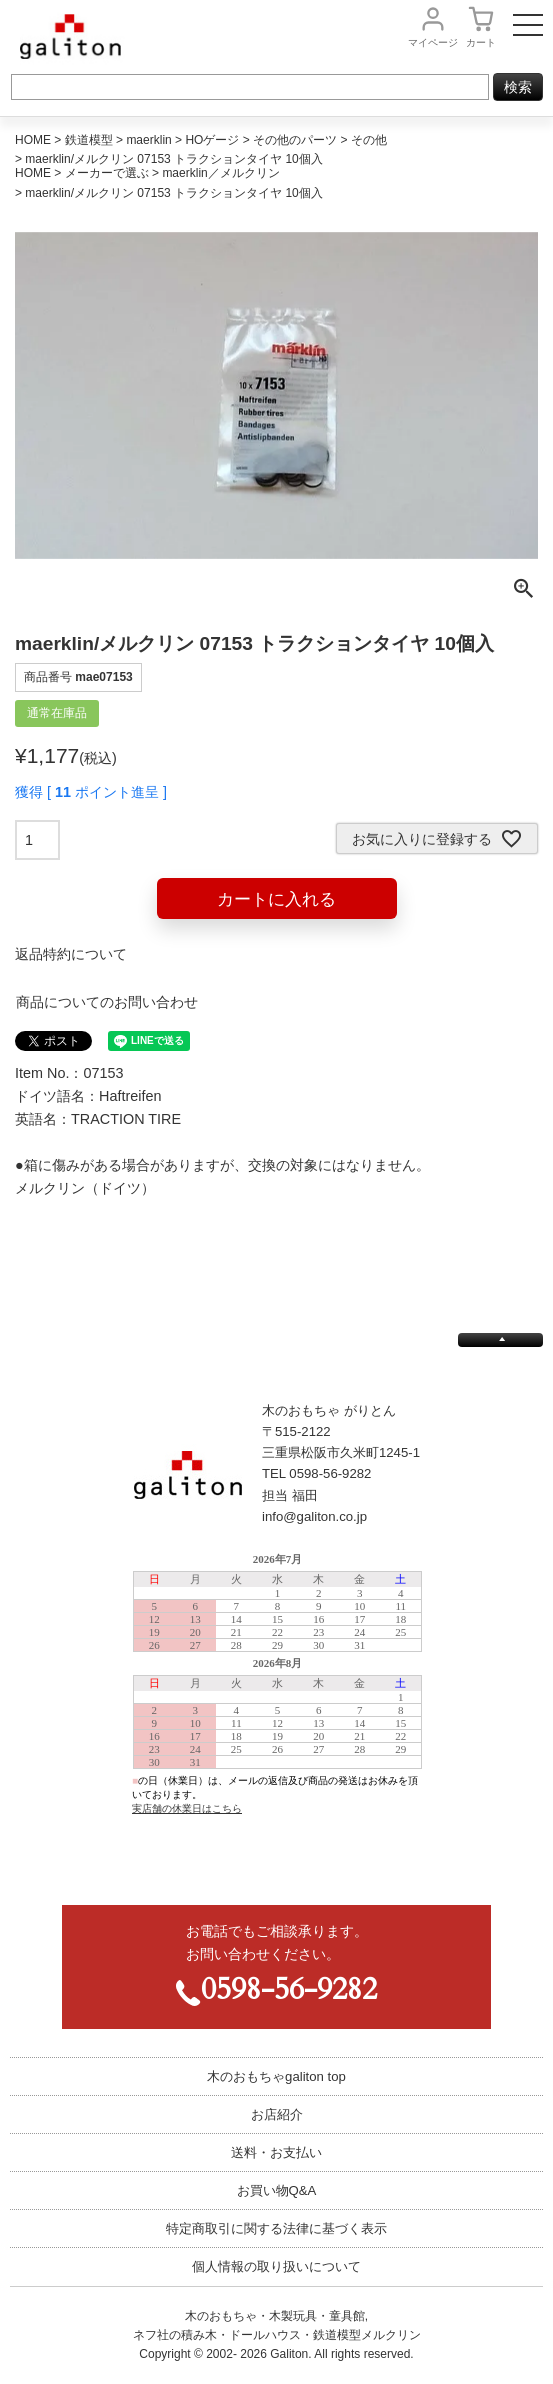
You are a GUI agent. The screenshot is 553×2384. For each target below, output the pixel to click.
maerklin (148, 140)
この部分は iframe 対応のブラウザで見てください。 (277, 1713)
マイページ (433, 42)
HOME (33, 140)
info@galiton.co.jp (314, 1516)
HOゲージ (212, 140)
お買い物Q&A (277, 2190)
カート (481, 42)
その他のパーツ (295, 140)
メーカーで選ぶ (107, 173)
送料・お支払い (276, 2152)
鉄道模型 (89, 140)
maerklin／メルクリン (220, 173)
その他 (369, 140)
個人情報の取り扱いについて (276, 2266)
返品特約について (71, 954)
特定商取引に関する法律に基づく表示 (276, 2228)
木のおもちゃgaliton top (276, 2076)
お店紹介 (277, 2114)
